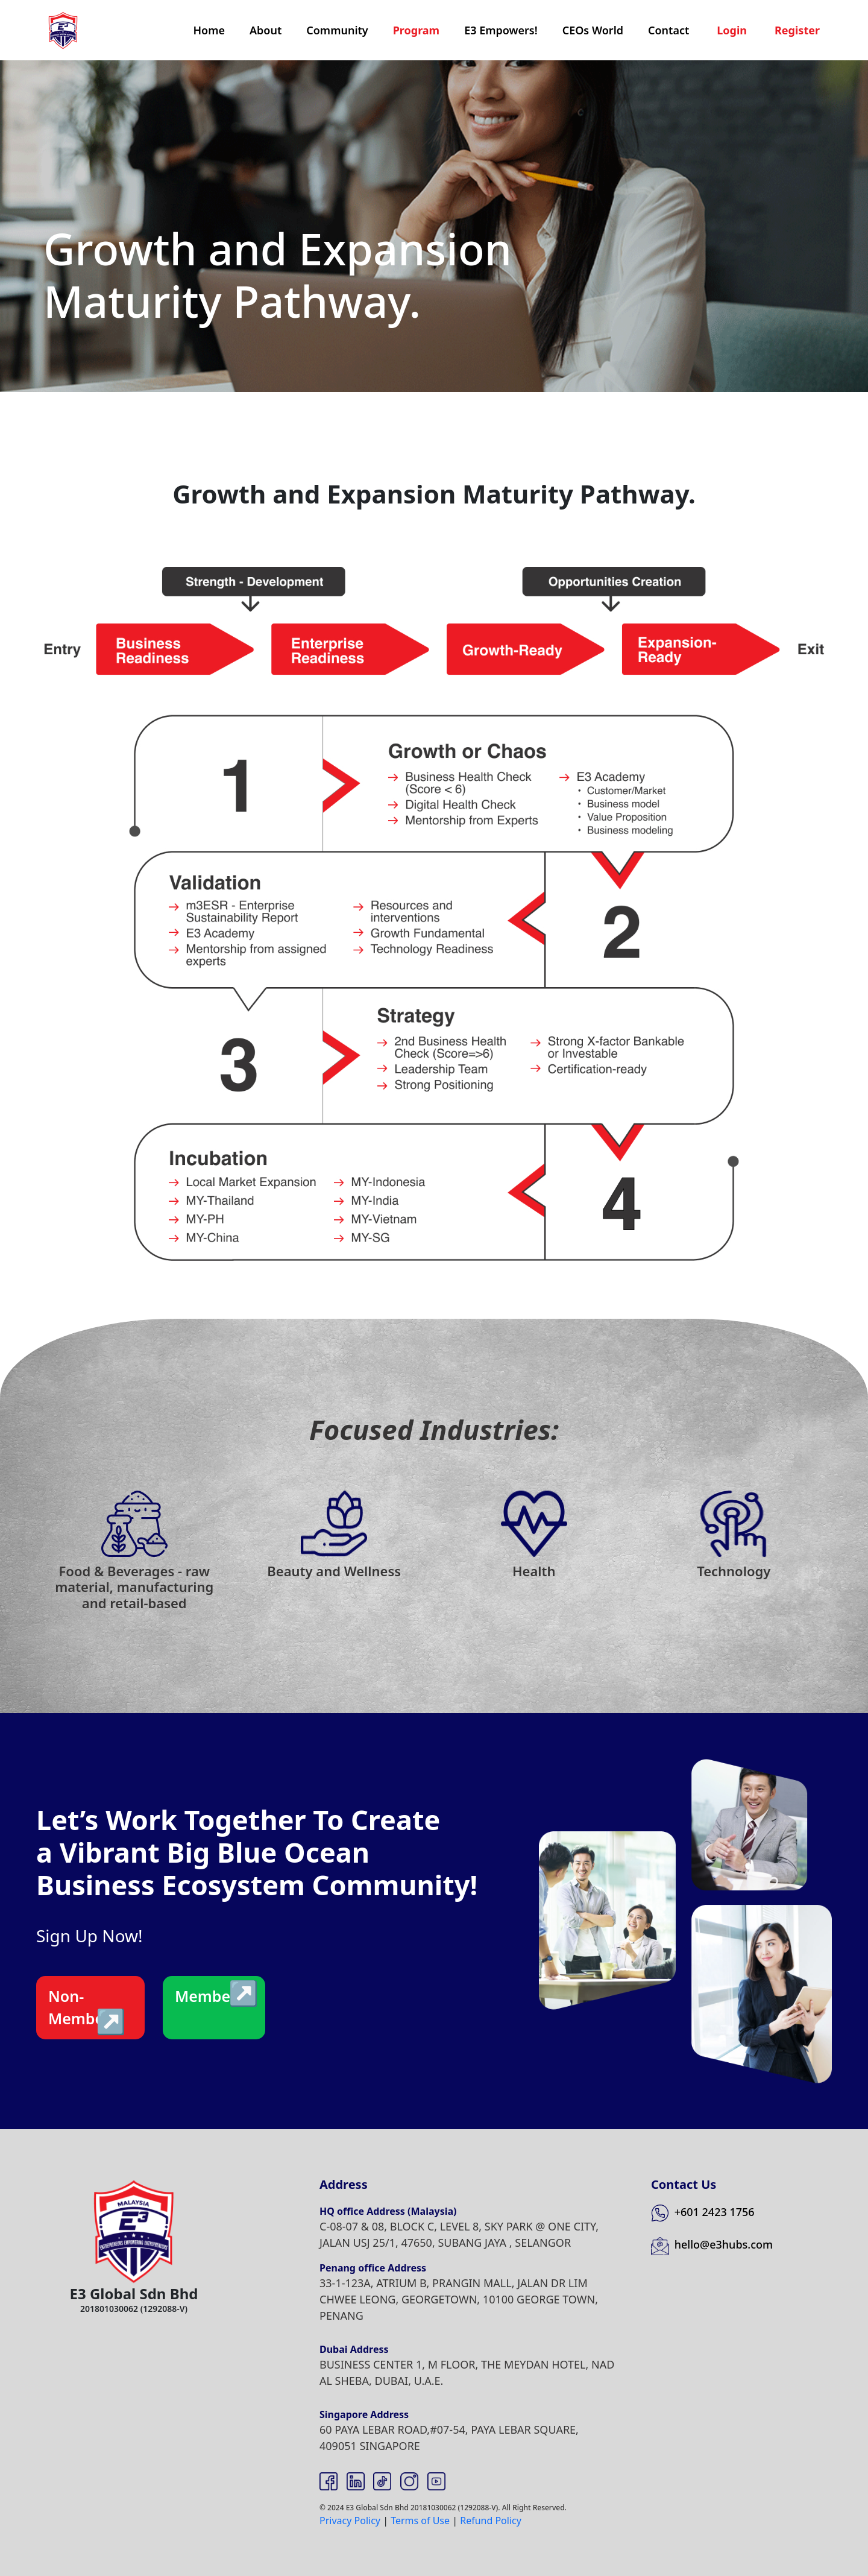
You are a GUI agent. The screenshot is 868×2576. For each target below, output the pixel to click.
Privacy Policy (349, 2520)
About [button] (265, 30)
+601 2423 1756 (703, 2212)
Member (206, 1996)
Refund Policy (490, 2520)
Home (209, 30)
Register (797, 30)
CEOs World (592, 30)
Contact (668, 30)
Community (337, 30)
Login (732, 30)
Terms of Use (420, 2520)
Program (416, 30)
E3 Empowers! (501, 30)
